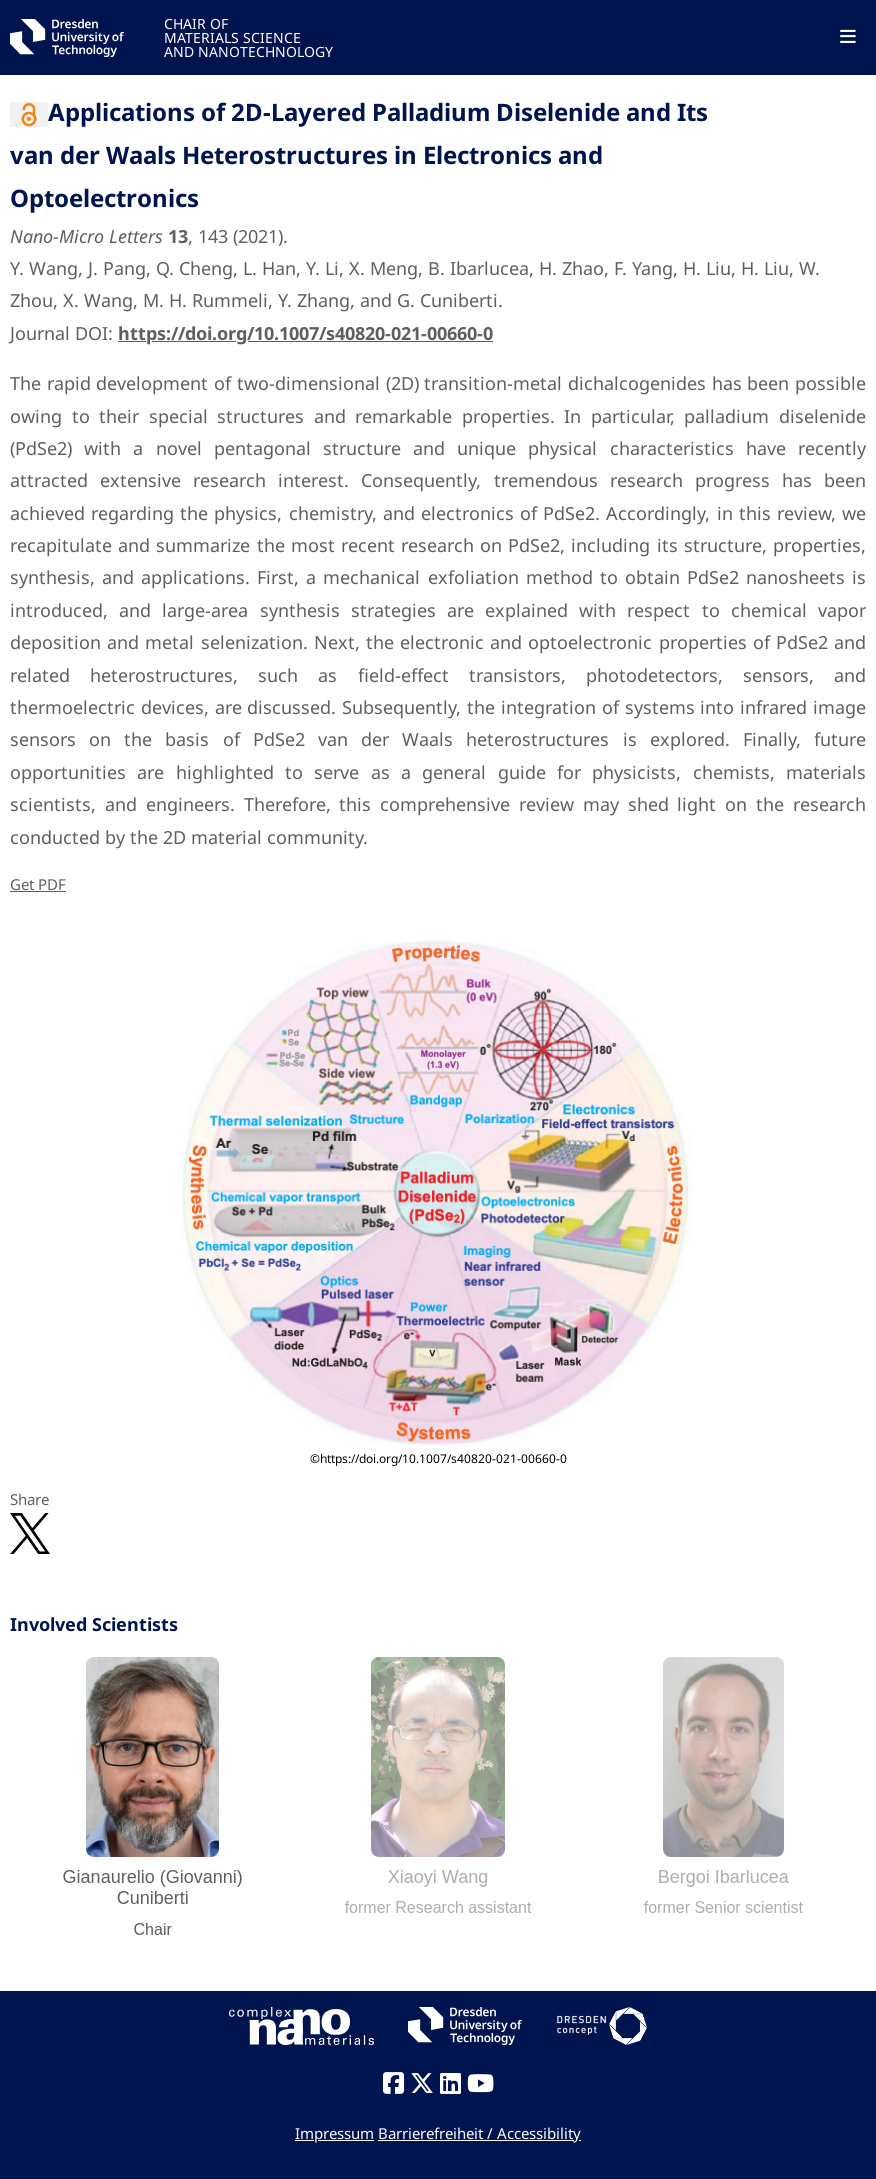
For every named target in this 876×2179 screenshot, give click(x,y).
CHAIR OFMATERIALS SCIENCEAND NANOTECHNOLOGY (248, 36)
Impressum (334, 2133)
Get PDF (38, 884)
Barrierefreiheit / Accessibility (479, 2133)
